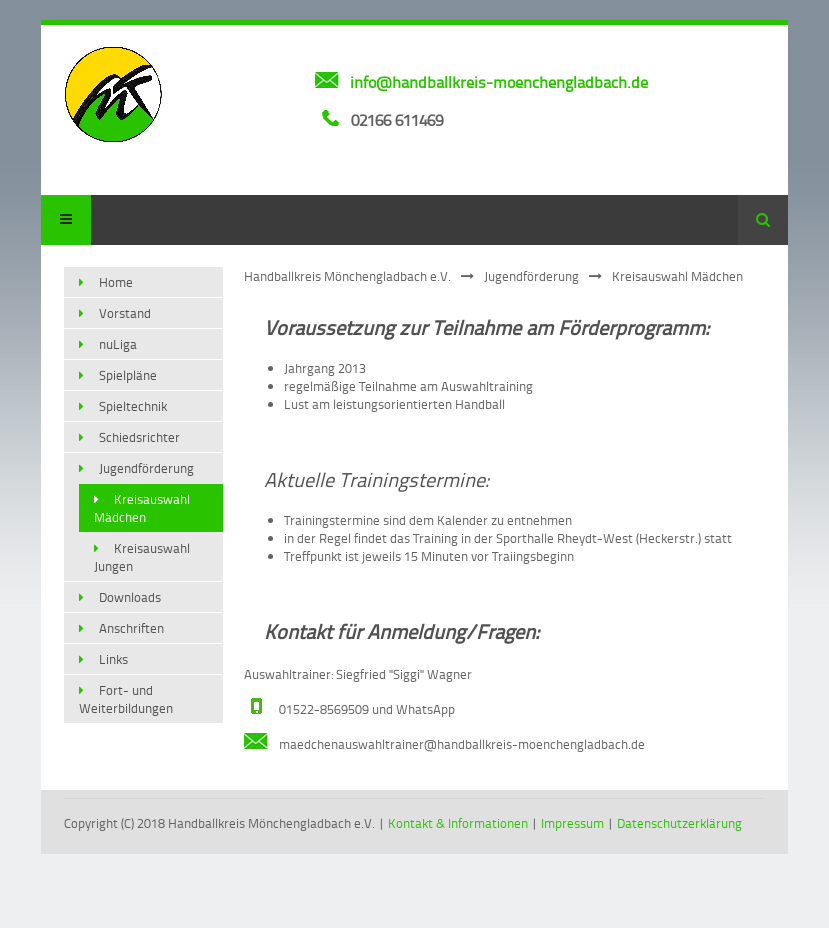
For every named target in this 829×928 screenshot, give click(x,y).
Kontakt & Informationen (458, 823)
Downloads (130, 597)
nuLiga (118, 344)
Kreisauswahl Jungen (142, 557)
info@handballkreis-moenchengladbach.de (499, 82)
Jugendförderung (531, 276)
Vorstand (125, 313)
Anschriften (131, 628)
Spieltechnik (133, 406)
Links (113, 659)
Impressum (572, 823)
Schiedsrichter (139, 437)
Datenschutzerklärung (679, 823)
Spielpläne (128, 375)
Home (116, 282)
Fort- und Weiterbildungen (126, 699)
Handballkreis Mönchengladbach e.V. (347, 276)
